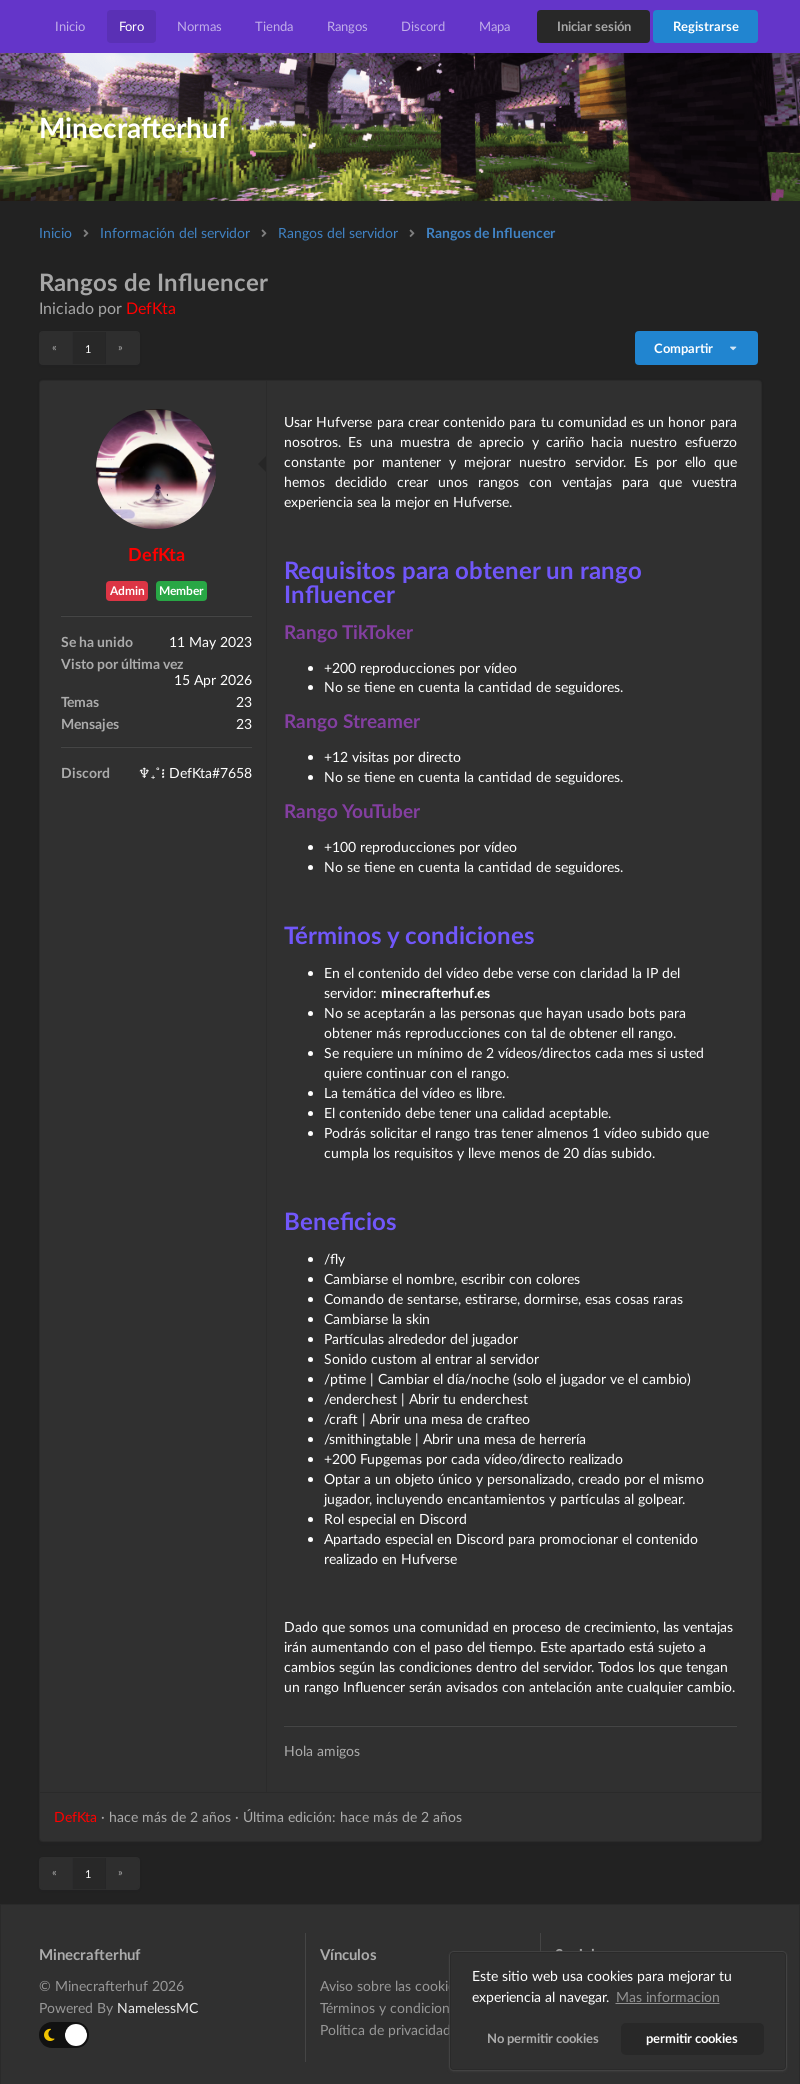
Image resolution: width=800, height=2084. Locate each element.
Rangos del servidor (338, 232)
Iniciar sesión (594, 26)
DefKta (151, 307)
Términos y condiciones (391, 2007)
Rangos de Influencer (490, 232)
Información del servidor (175, 232)
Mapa (494, 26)
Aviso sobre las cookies (390, 1986)
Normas (199, 26)
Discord (423, 26)
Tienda (274, 26)
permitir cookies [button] (693, 2038)
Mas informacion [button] (668, 1996)
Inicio (70, 26)
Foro (131, 26)
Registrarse (706, 26)
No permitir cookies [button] (543, 2038)
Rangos (347, 26)
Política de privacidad (385, 2029)
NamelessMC (157, 2007)
